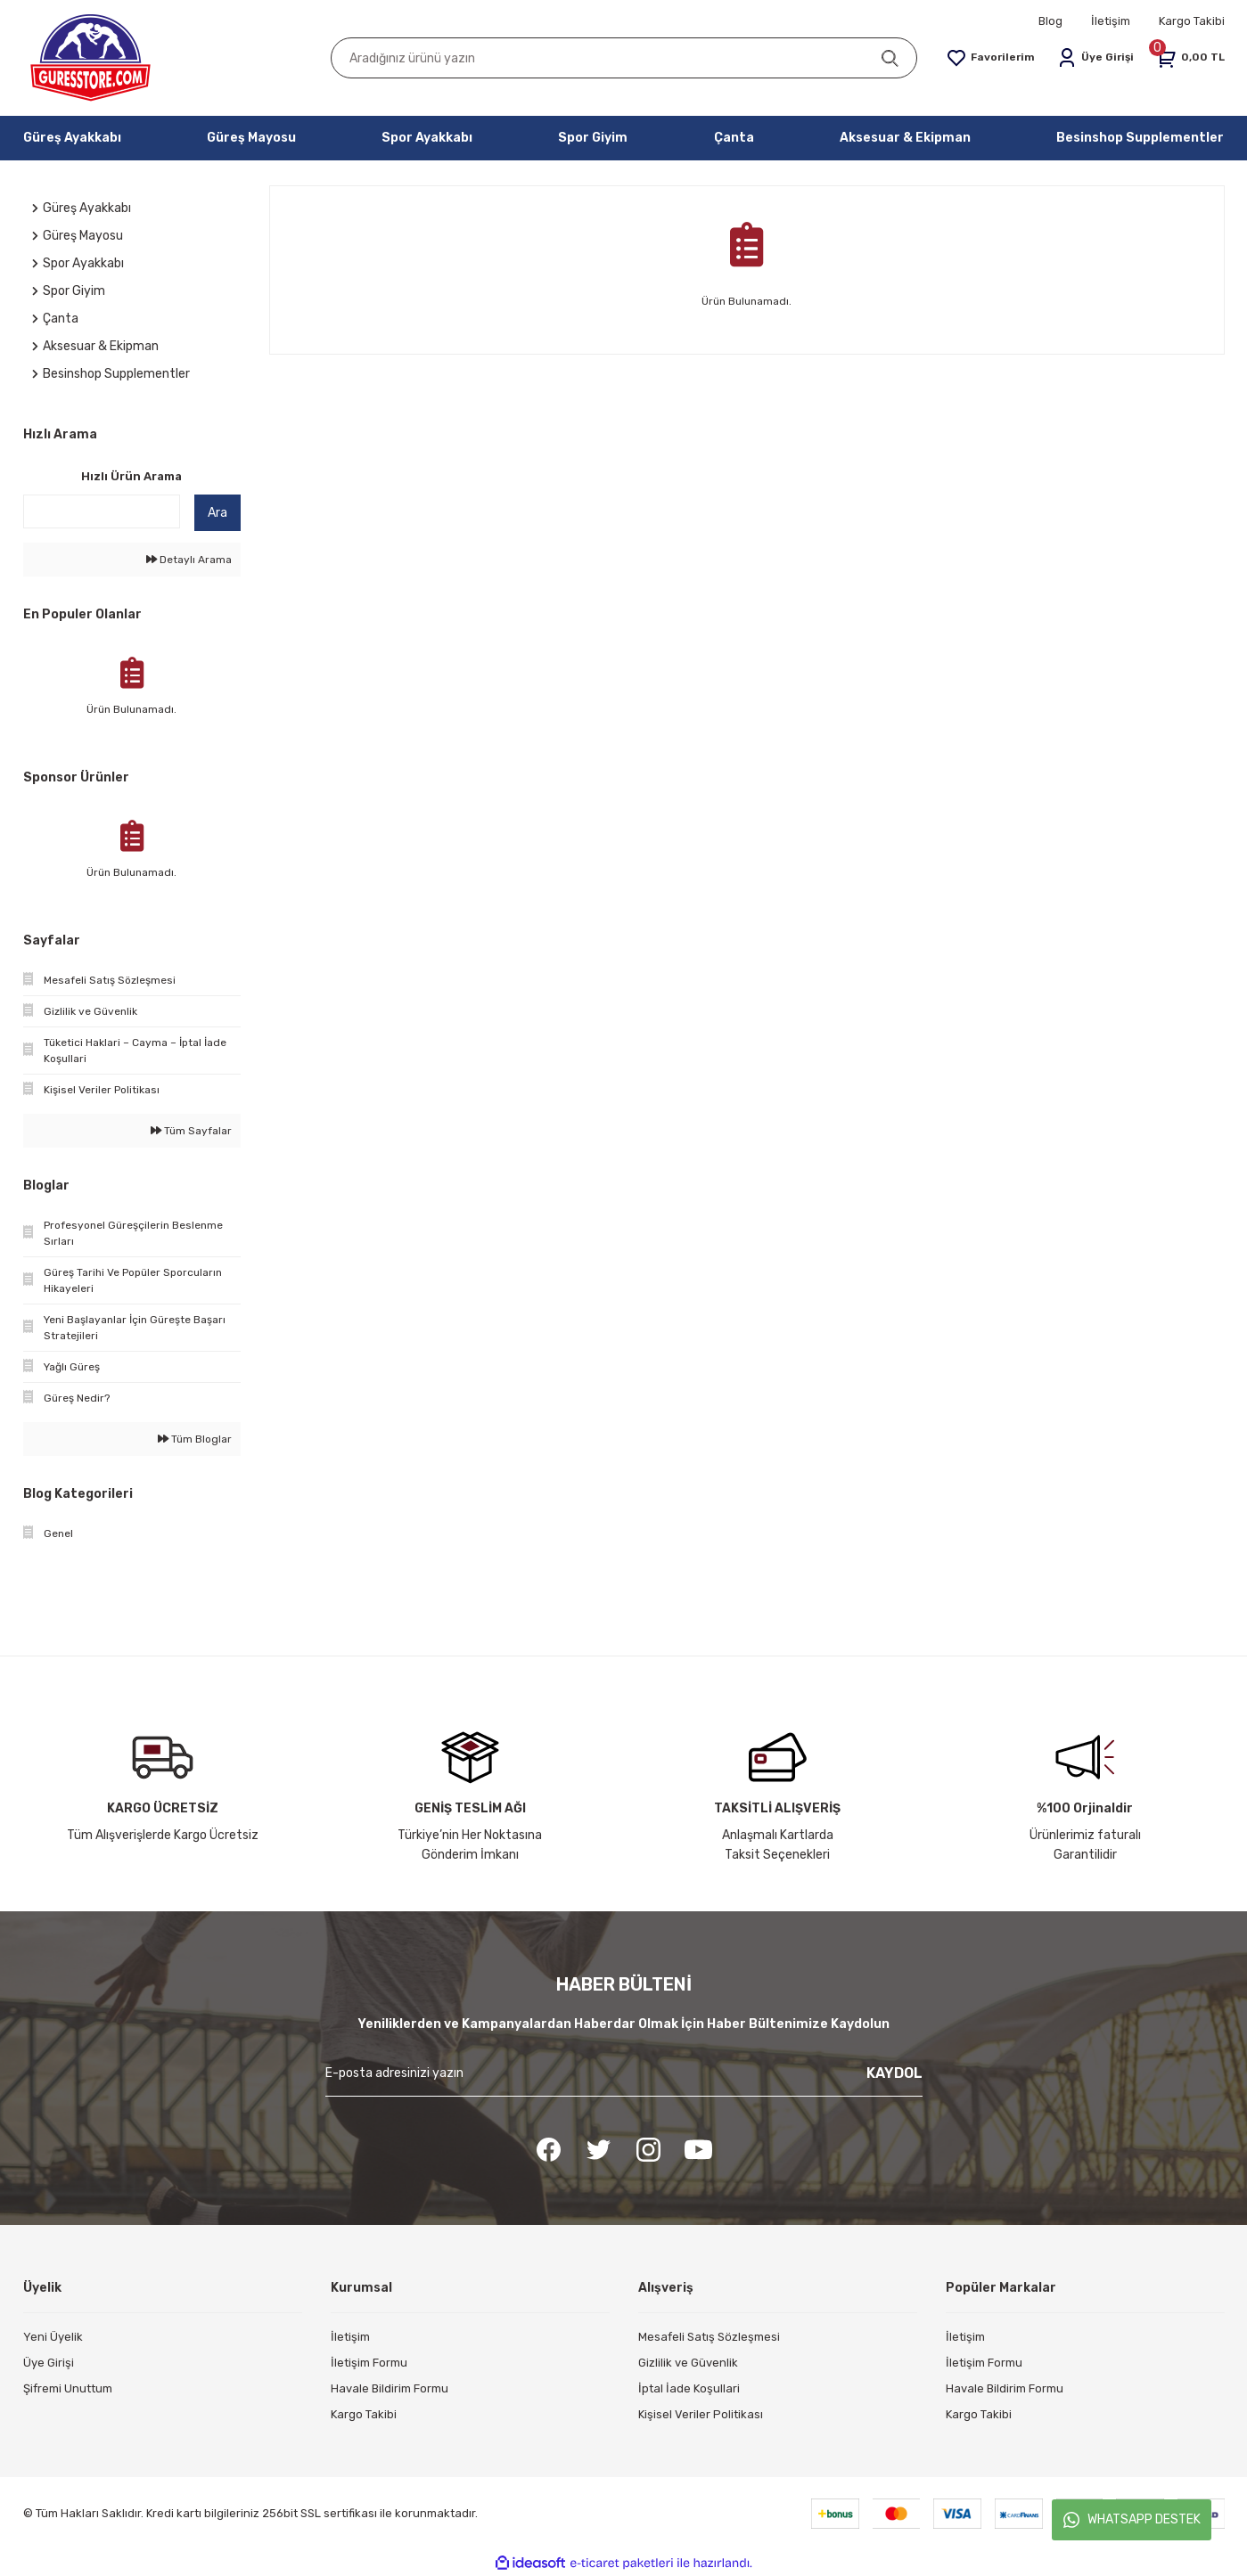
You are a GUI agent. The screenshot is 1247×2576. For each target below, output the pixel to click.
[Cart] (1189, 58)
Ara (217, 512)
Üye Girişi (48, 2362)
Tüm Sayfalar (191, 1130)
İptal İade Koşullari (689, 2388)
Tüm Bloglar (195, 1439)
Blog (1050, 21)
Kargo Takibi (1192, 21)
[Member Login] (1096, 58)
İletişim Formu (369, 2362)
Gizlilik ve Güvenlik (688, 2362)
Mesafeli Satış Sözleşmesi (709, 2336)
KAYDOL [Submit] (894, 2073)
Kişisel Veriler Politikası (700, 2414)
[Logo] (91, 58)
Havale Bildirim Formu (389, 2388)
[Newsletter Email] (624, 2080)
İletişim (1110, 21)
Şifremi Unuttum (67, 2388)
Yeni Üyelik (53, 2336)
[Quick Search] (101, 511)
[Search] (624, 57)
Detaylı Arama (189, 559)
